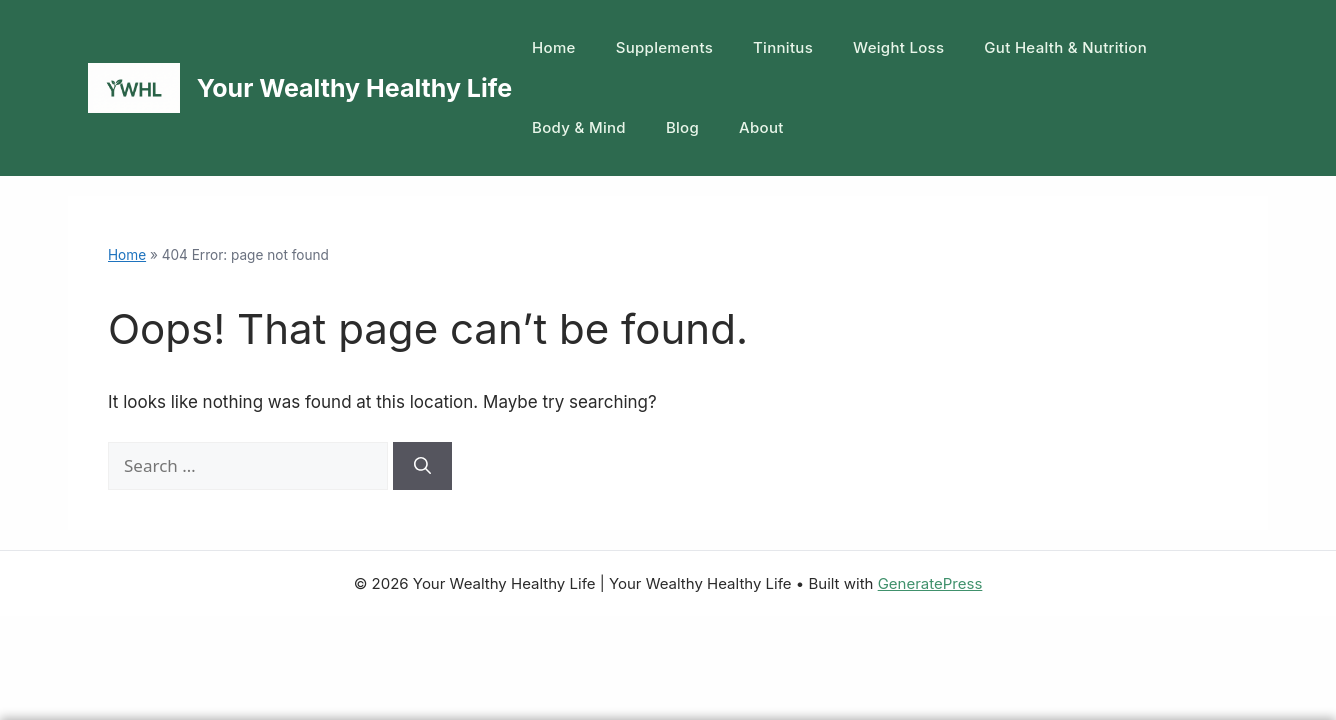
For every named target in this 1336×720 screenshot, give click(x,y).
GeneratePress (930, 583)
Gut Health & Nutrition (1065, 47)
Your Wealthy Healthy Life (354, 88)
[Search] (422, 466)
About (761, 127)
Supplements (664, 47)
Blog (682, 127)
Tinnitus (783, 47)
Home (554, 47)
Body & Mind (579, 127)
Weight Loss (898, 47)
